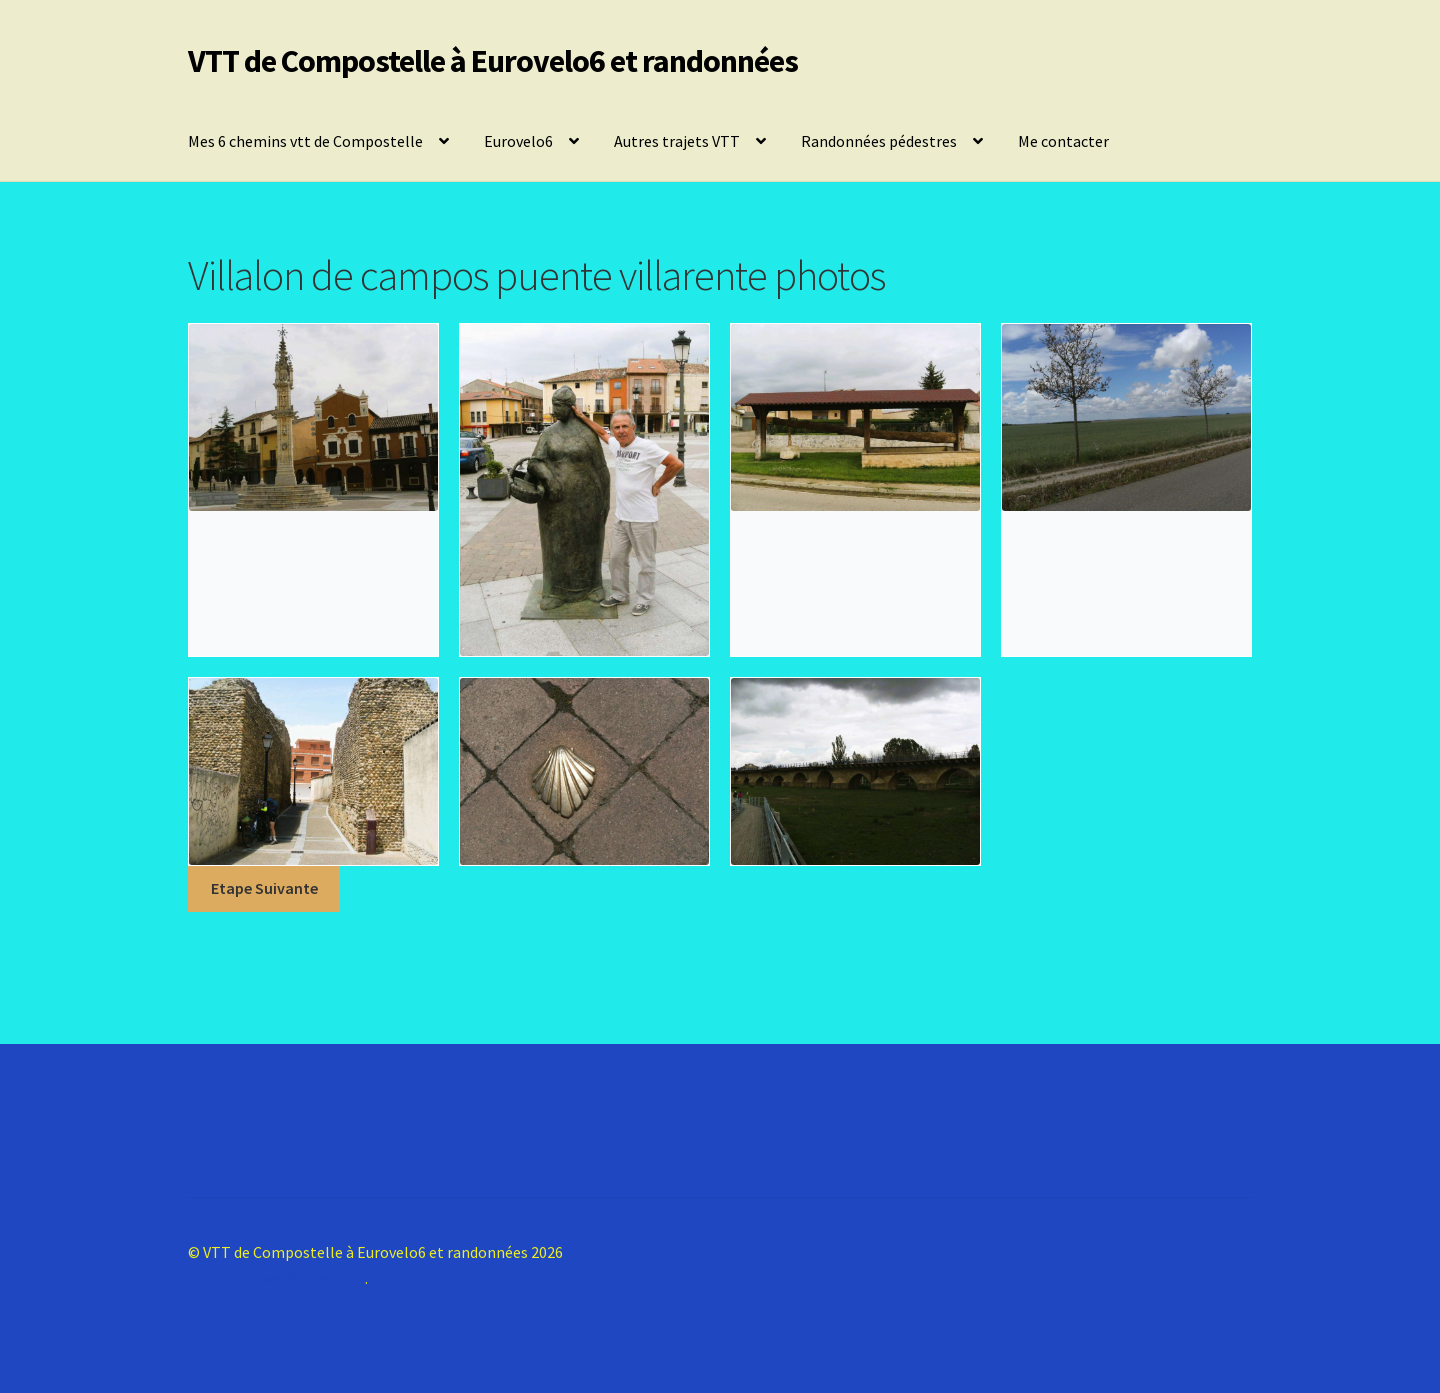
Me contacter (1063, 141)
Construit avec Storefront (276, 1278)
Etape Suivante (264, 888)
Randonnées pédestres (879, 141)
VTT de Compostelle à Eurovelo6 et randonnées (493, 61)
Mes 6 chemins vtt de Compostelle (305, 141)
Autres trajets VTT (677, 141)
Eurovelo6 (518, 141)
